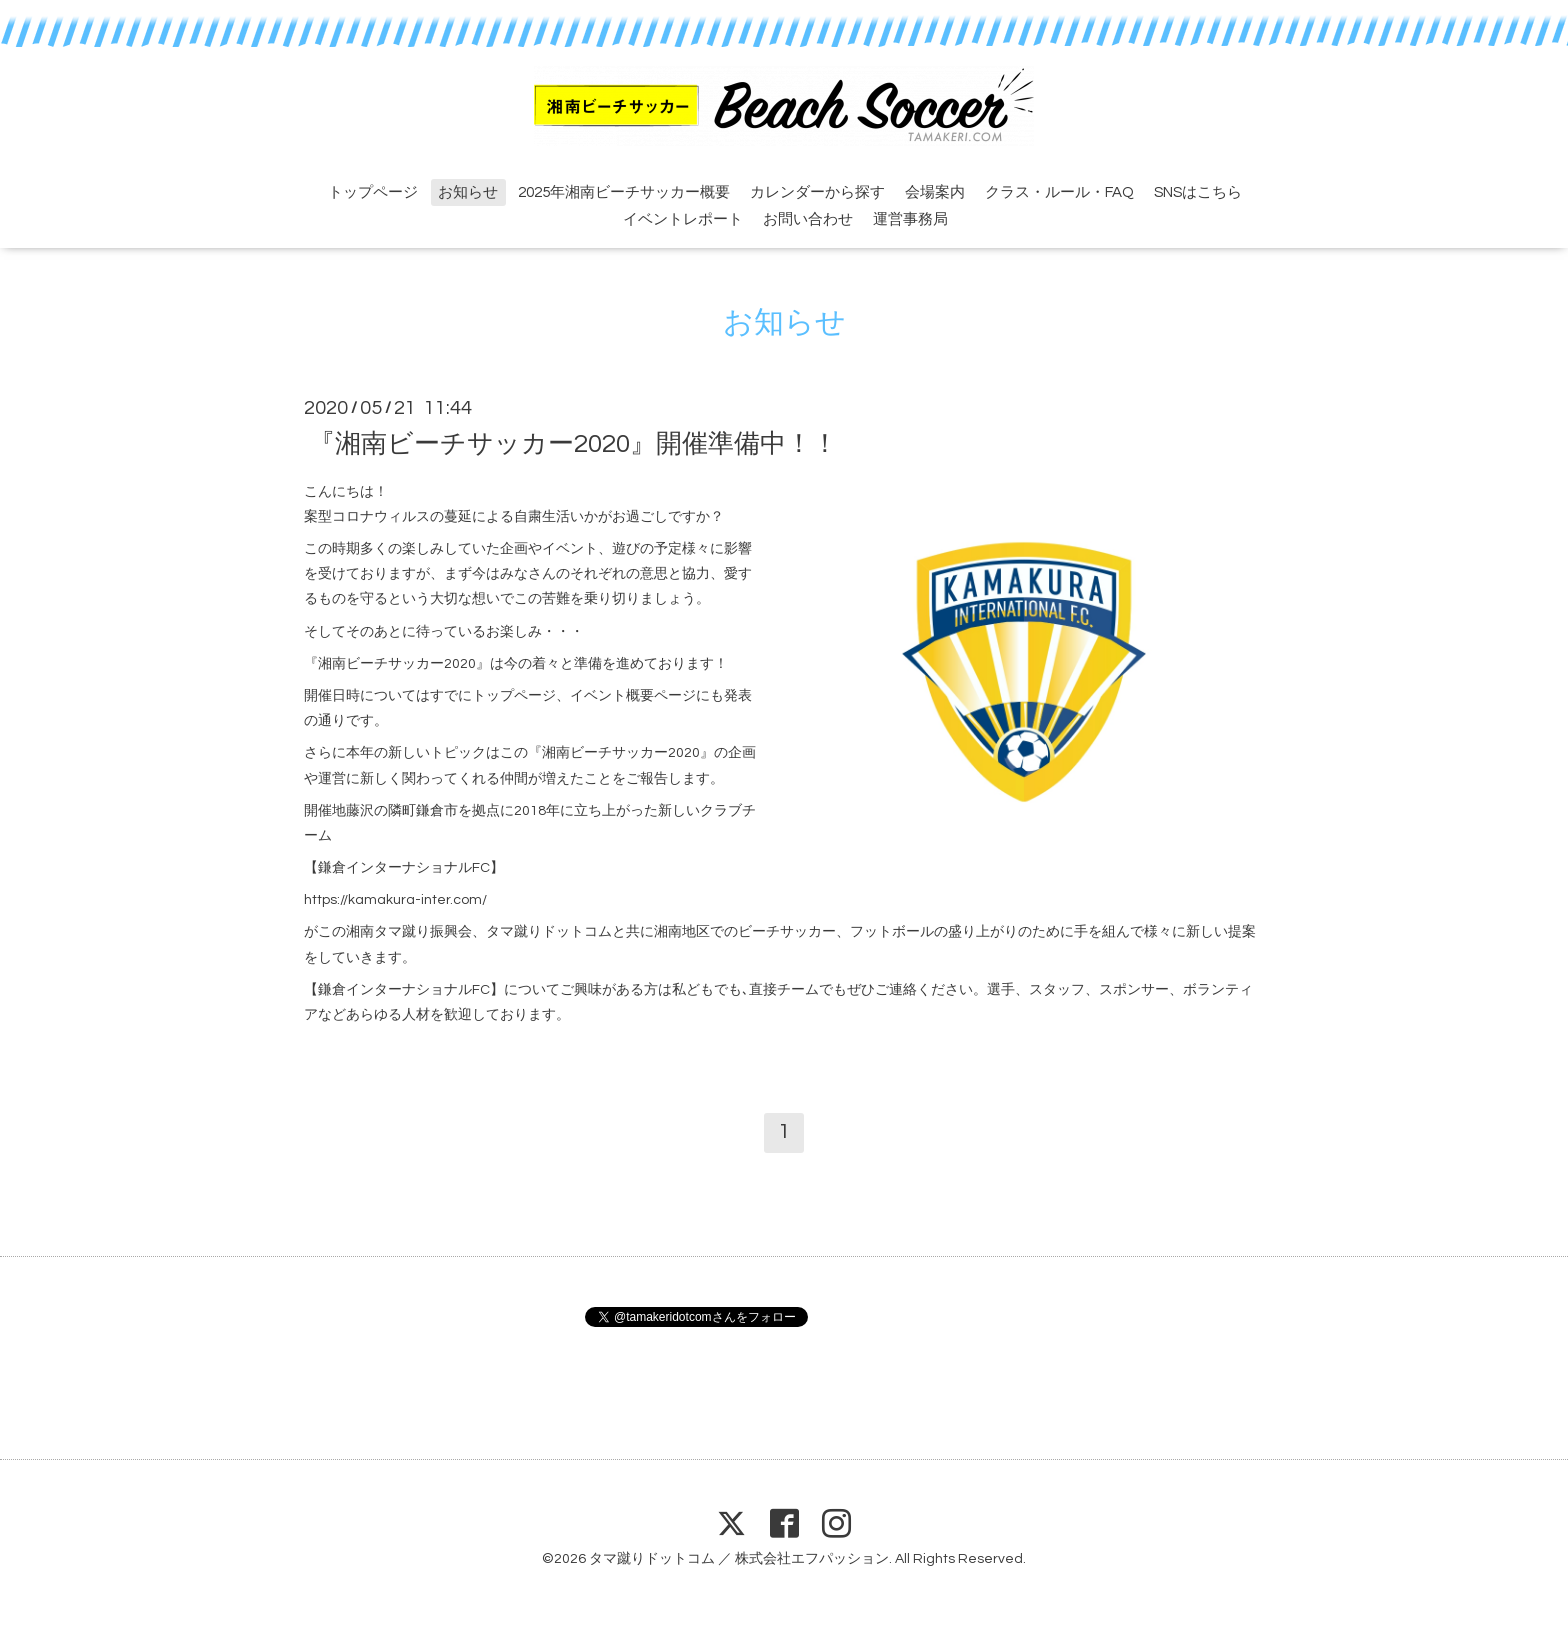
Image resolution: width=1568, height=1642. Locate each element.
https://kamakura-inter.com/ (395, 900)
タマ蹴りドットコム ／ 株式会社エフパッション (739, 1559)
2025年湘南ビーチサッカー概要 (624, 192)
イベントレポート (683, 219)
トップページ (373, 192)
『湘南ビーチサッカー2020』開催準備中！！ (573, 443)
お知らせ (468, 192)
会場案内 (935, 192)
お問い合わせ (808, 219)
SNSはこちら (1198, 192)
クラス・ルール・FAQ (1059, 192)
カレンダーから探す (817, 192)
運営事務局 (910, 219)
